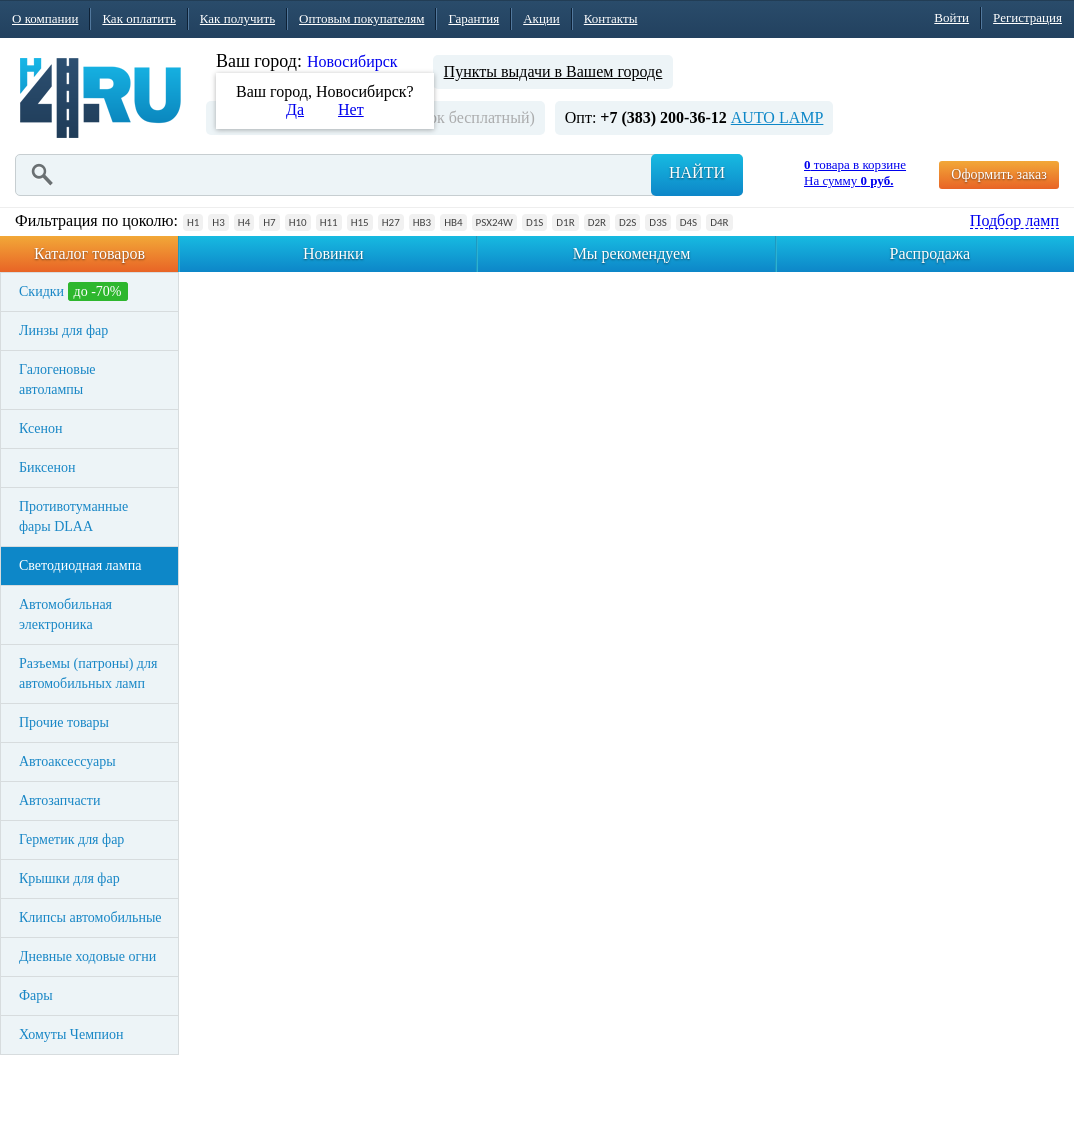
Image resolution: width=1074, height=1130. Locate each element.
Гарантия (473, 18)
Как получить (237, 18)
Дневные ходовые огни (87, 956)
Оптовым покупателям (361, 18)
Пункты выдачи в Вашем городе (553, 71)
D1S (534, 222)
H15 (360, 222)
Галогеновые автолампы (57, 379)
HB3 (422, 222)
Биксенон (47, 467)
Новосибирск (352, 61)
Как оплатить (138, 18)
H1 (193, 222)
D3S (657, 222)
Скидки (73, 291)
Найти (697, 172)
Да (295, 109)
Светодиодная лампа (80, 565)
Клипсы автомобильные (90, 917)
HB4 (453, 222)
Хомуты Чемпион (71, 1034)
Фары (36, 995)
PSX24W (494, 222)
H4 (244, 222)
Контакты (611, 18)
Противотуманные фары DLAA (73, 516)
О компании (45, 18)
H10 (298, 222)
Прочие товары (64, 722)
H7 (269, 222)
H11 (329, 222)
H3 (218, 222)
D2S (627, 222)
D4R (719, 222)
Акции (541, 18)
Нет (351, 109)
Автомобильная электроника (65, 614)
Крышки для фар (69, 878)
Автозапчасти (59, 800)
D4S (688, 222)
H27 (391, 222)
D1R (565, 222)
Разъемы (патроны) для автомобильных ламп (88, 673)
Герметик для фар (71, 839)
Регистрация (1027, 17)
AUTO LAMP (777, 117)
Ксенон (41, 428)
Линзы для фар (63, 330)
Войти (951, 17)
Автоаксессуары (67, 761)
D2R (597, 222)
